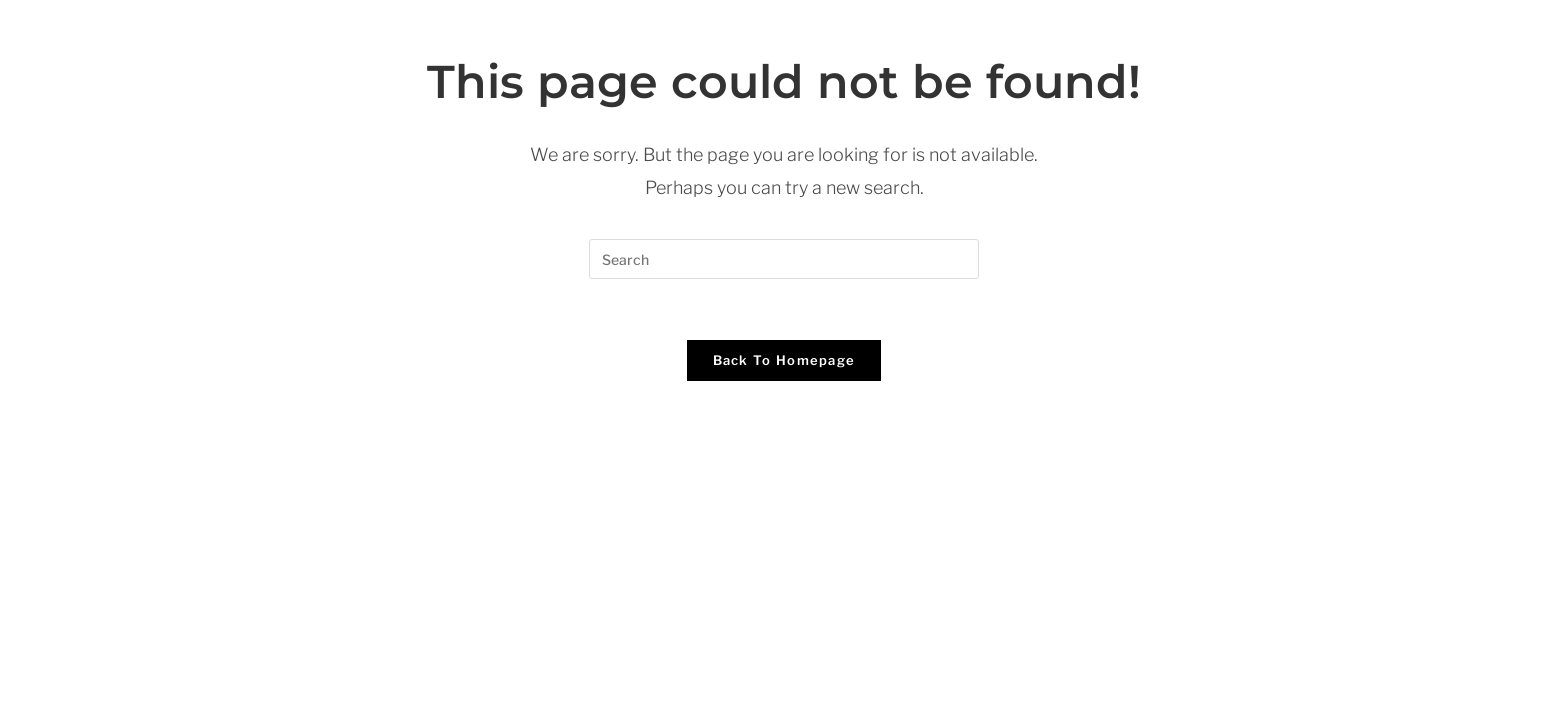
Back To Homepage (784, 360)
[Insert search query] (784, 259)
